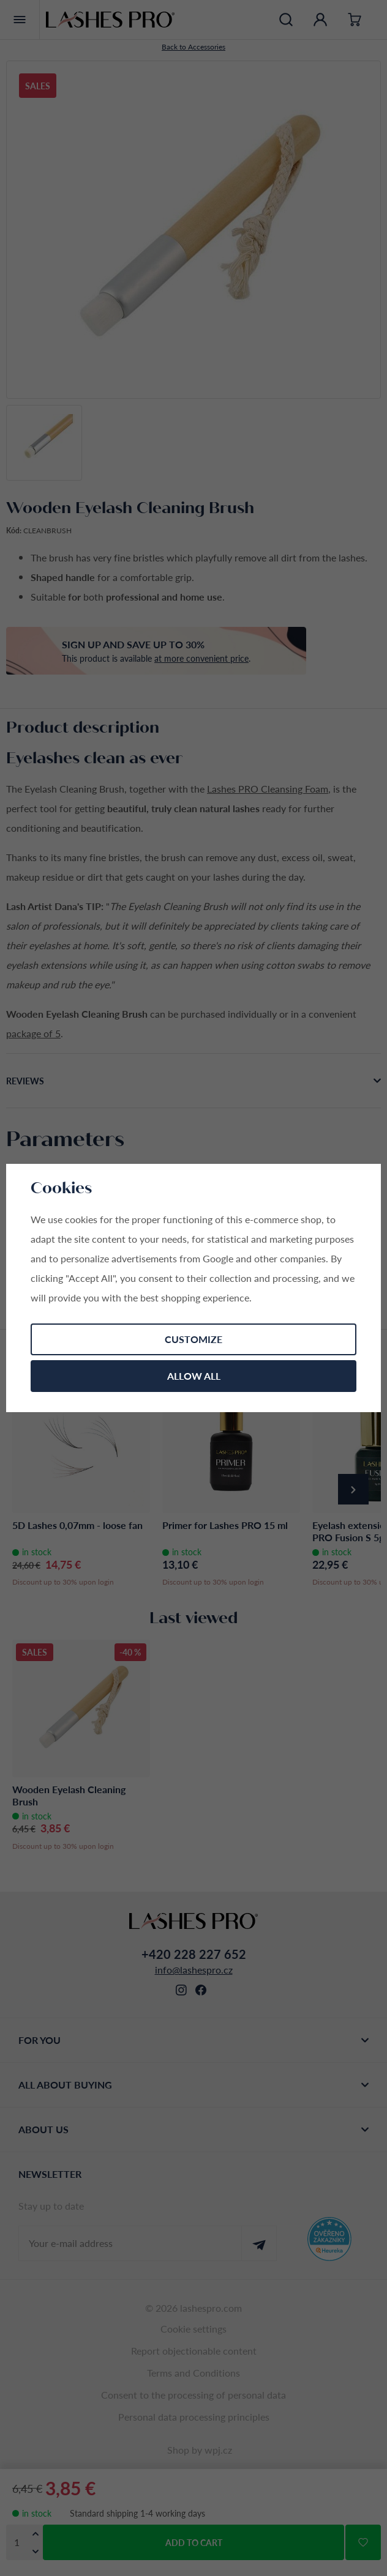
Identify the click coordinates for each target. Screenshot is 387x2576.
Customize (193, 1339)
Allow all (193, 1376)
